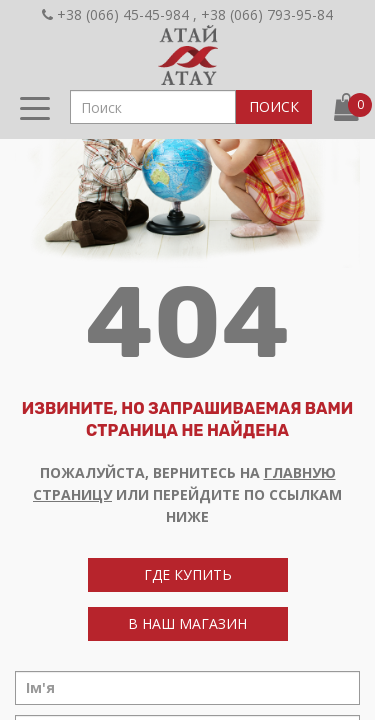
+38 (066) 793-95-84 (267, 14)
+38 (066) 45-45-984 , (119, 14)
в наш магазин (187, 623)
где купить (188, 574)
